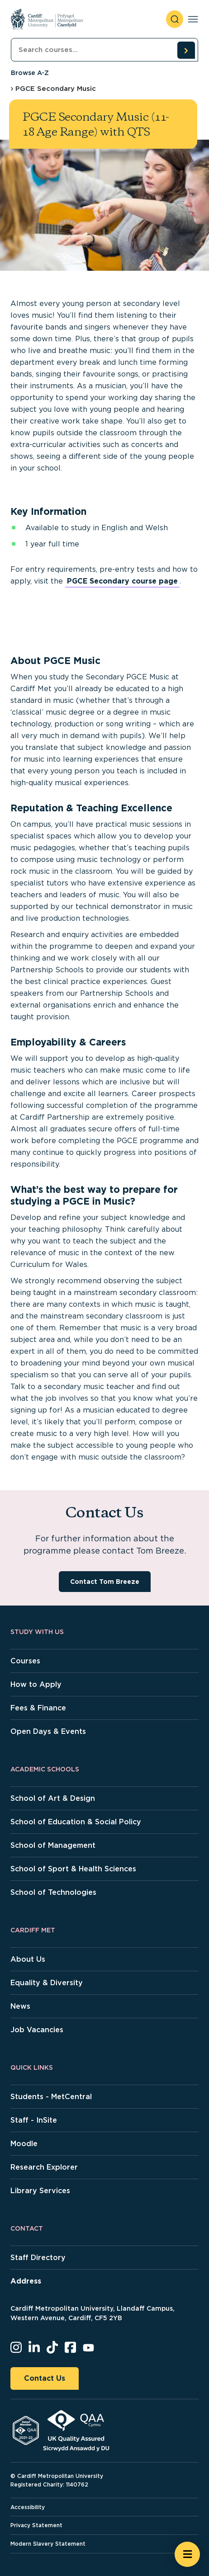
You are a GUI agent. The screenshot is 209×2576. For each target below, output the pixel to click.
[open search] (174, 19)
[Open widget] (187, 2554)
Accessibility (27, 2507)
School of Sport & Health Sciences (73, 1869)
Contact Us (44, 2378)
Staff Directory (38, 2257)
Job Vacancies (36, 2029)
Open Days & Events (48, 1731)
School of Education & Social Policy (75, 1822)
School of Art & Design (52, 1798)
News (20, 2006)
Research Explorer (44, 2167)
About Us (27, 1959)
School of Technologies (53, 1892)
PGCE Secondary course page (122, 581)
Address (25, 2281)
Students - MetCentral (51, 2096)
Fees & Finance (38, 1708)
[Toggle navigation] (193, 19)
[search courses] (186, 50)
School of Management (52, 1845)
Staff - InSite (33, 2120)
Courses (25, 1661)
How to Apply (36, 1684)
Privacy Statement (36, 2525)
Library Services (40, 2190)
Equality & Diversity (46, 1982)
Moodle (24, 2143)
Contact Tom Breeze (104, 1581)
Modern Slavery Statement (48, 2543)
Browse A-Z (30, 72)
